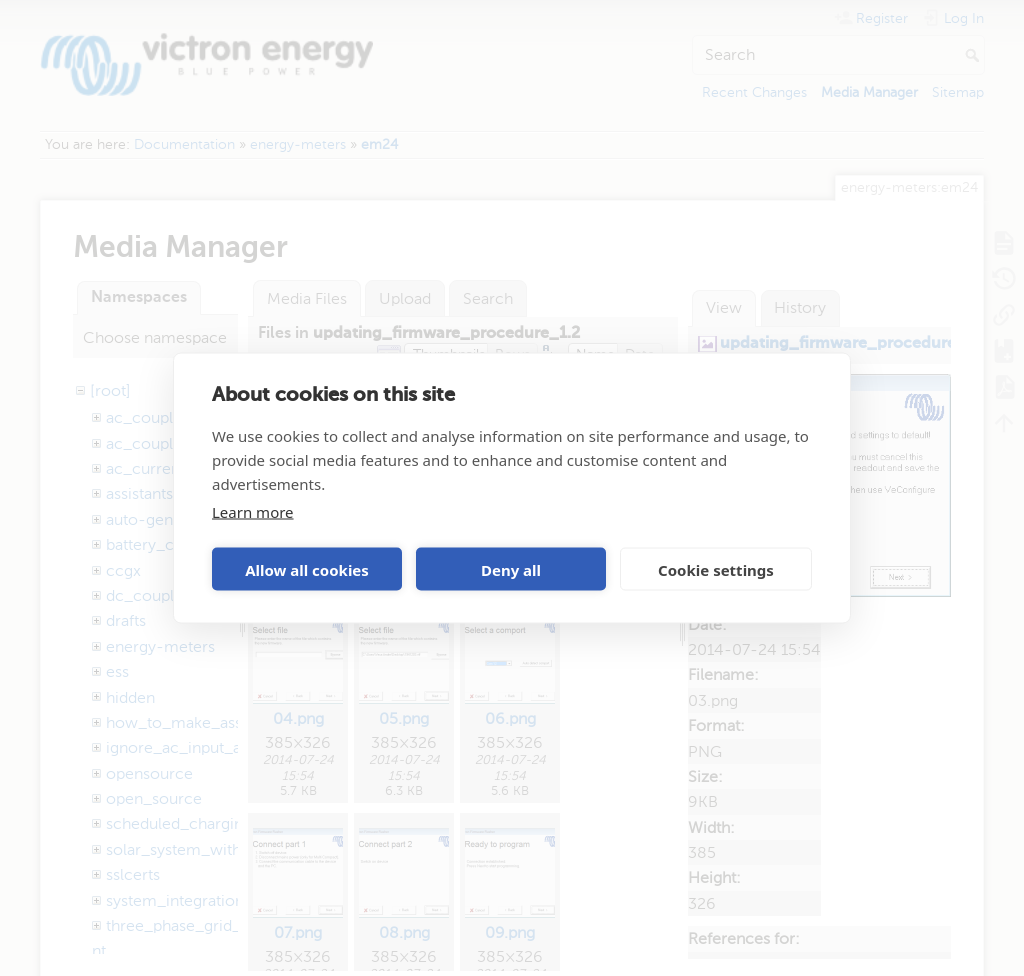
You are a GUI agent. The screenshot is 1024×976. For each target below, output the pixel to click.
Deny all (511, 569)
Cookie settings (716, 569)
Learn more (253, 512)
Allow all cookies (307, 569)
